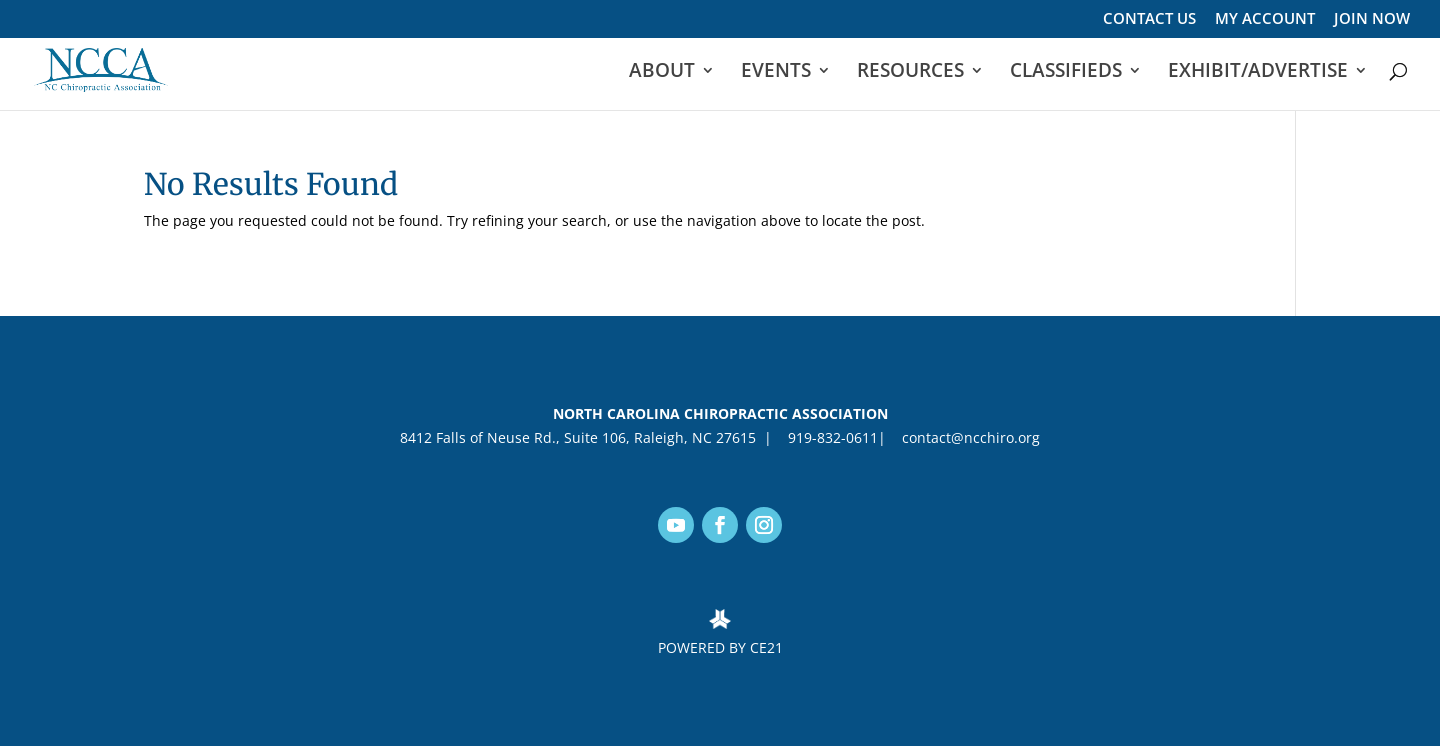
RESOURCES (910, 73)
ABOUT (662, 73)
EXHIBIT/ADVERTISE (1258, 73)
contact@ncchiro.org (967, 437)
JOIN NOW (1372, 19)
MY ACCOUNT (1265, 19)
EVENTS (776, 73)
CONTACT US (1149, 19)
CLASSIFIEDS (1066, 73)
